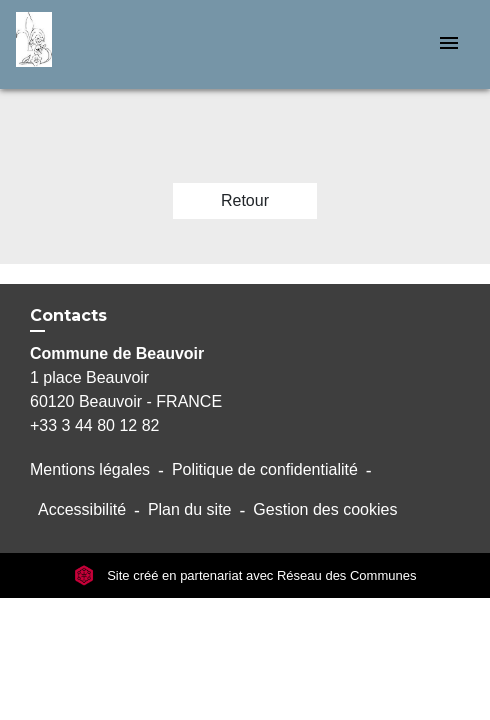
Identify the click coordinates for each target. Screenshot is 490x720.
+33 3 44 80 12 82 (94, 425)
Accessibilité (82, 509)
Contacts (68, 315)
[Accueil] (91, 44)
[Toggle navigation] (449, 44)
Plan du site (190, 509)
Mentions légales (90, 469)
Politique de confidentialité (265, 469)
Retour (245, 200)
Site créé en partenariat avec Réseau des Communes (245, 575)
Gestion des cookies (325, 509)
